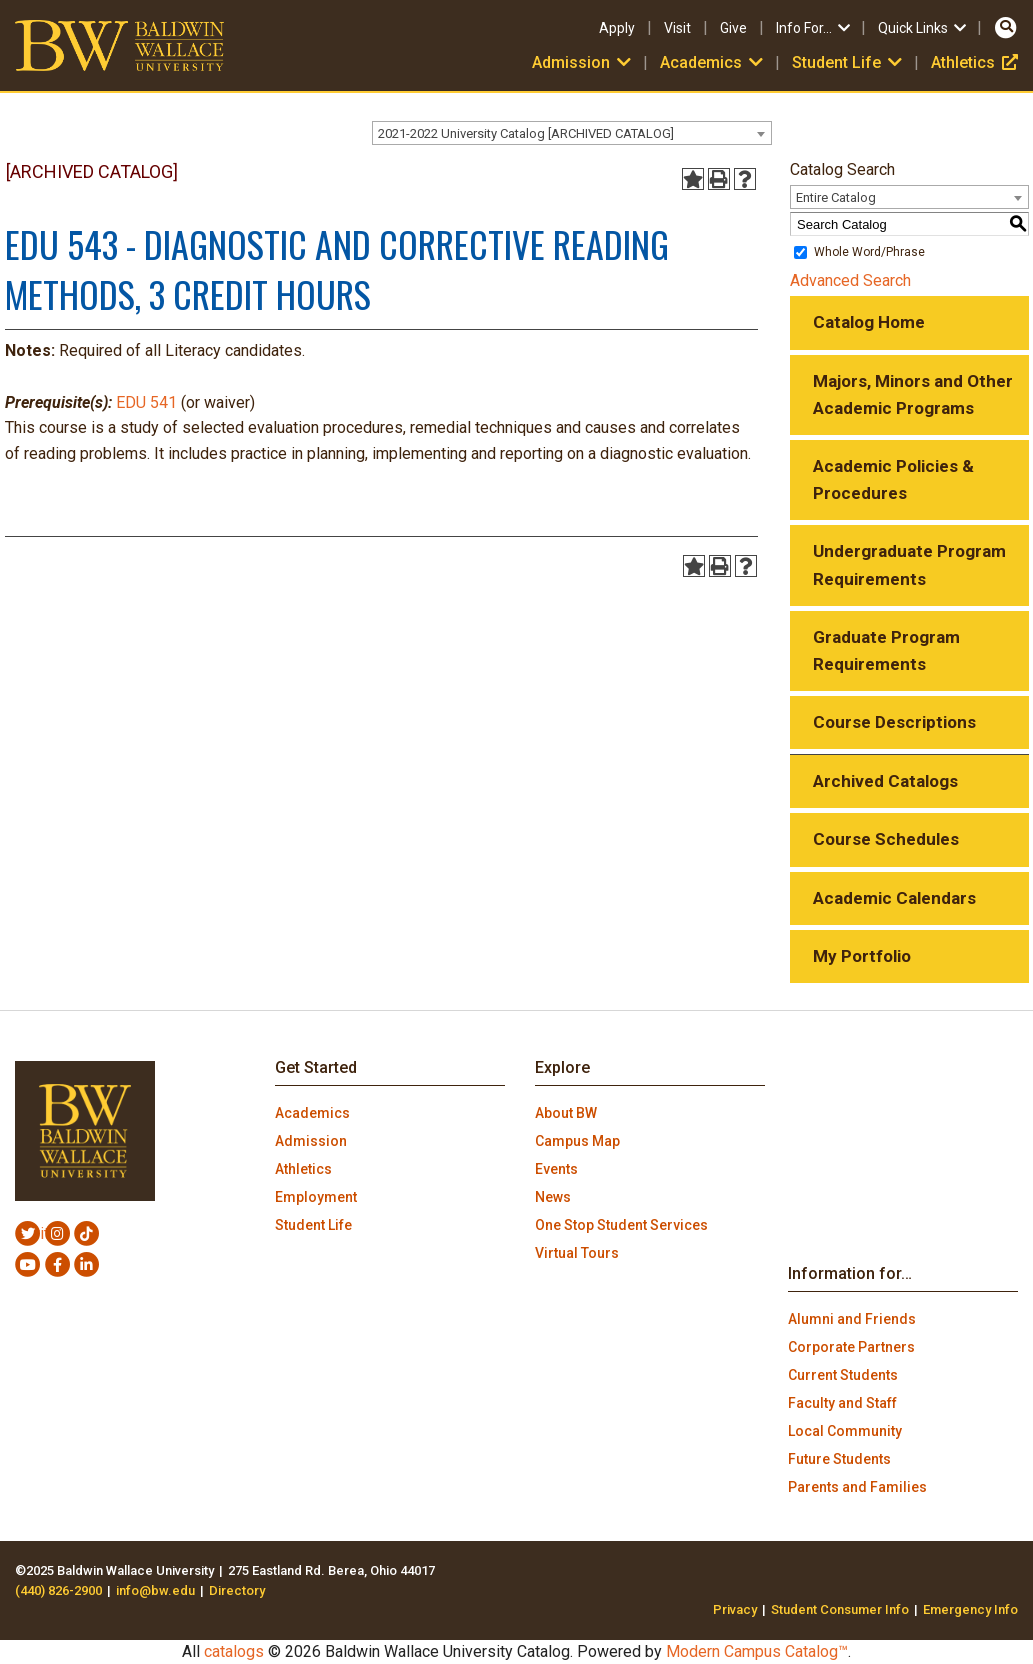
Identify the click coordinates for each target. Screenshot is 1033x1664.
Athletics (974, 62)
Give (733, 28)
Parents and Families (857, 1487)
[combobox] (572, 133)
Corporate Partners (851, 1347)
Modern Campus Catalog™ (757, 1651)
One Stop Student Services (621, 1225)
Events (556, 1169)
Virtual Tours (577, 1253)
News (553, 1197)
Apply (617, 28)
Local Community (845, 1431)
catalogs (234, 1651)
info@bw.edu (155, 1590)
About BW (566, 1113)
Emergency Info (970, 1609)
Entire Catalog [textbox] (836, 197)
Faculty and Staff (842, 1403)
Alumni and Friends (852, 1319)
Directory (237, 1590)
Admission (583, 62)
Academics (713, 62)
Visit (677, 28)
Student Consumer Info (840, 1609)
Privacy (735, 1609)
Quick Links (923, 28)
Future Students (839, 1459)
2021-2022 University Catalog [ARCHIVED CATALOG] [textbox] (526, 133)
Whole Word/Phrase (869, 252)
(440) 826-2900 (58, 1590)
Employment (316, 1197)
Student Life (849, 62)
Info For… (814, 28)
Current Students (843, 1375)
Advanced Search (850, 280)
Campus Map (577, 1141)
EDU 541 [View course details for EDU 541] (146, 402)
